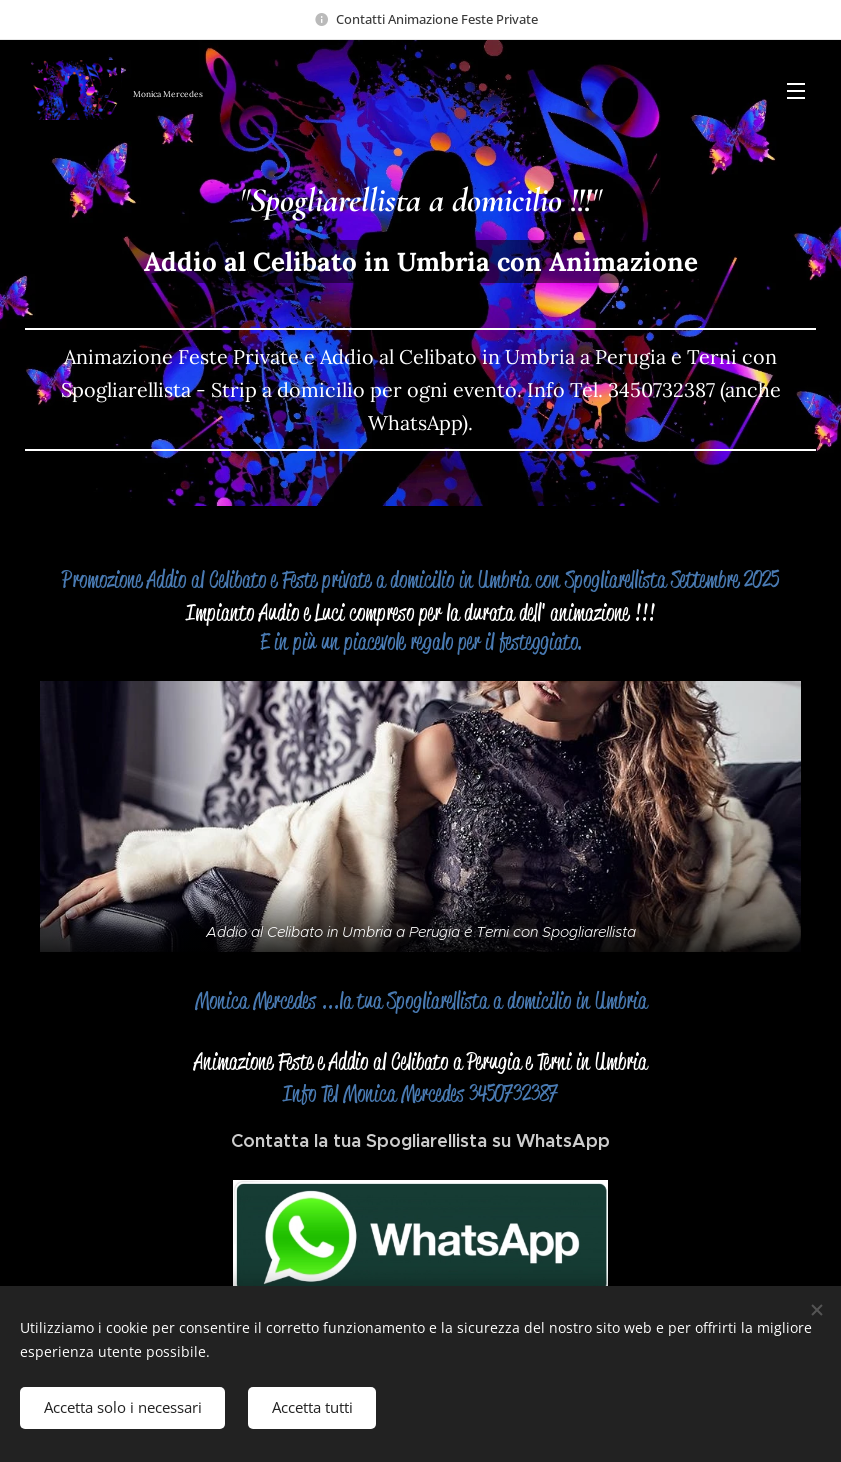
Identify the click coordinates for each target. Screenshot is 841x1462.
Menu (796, 91)
